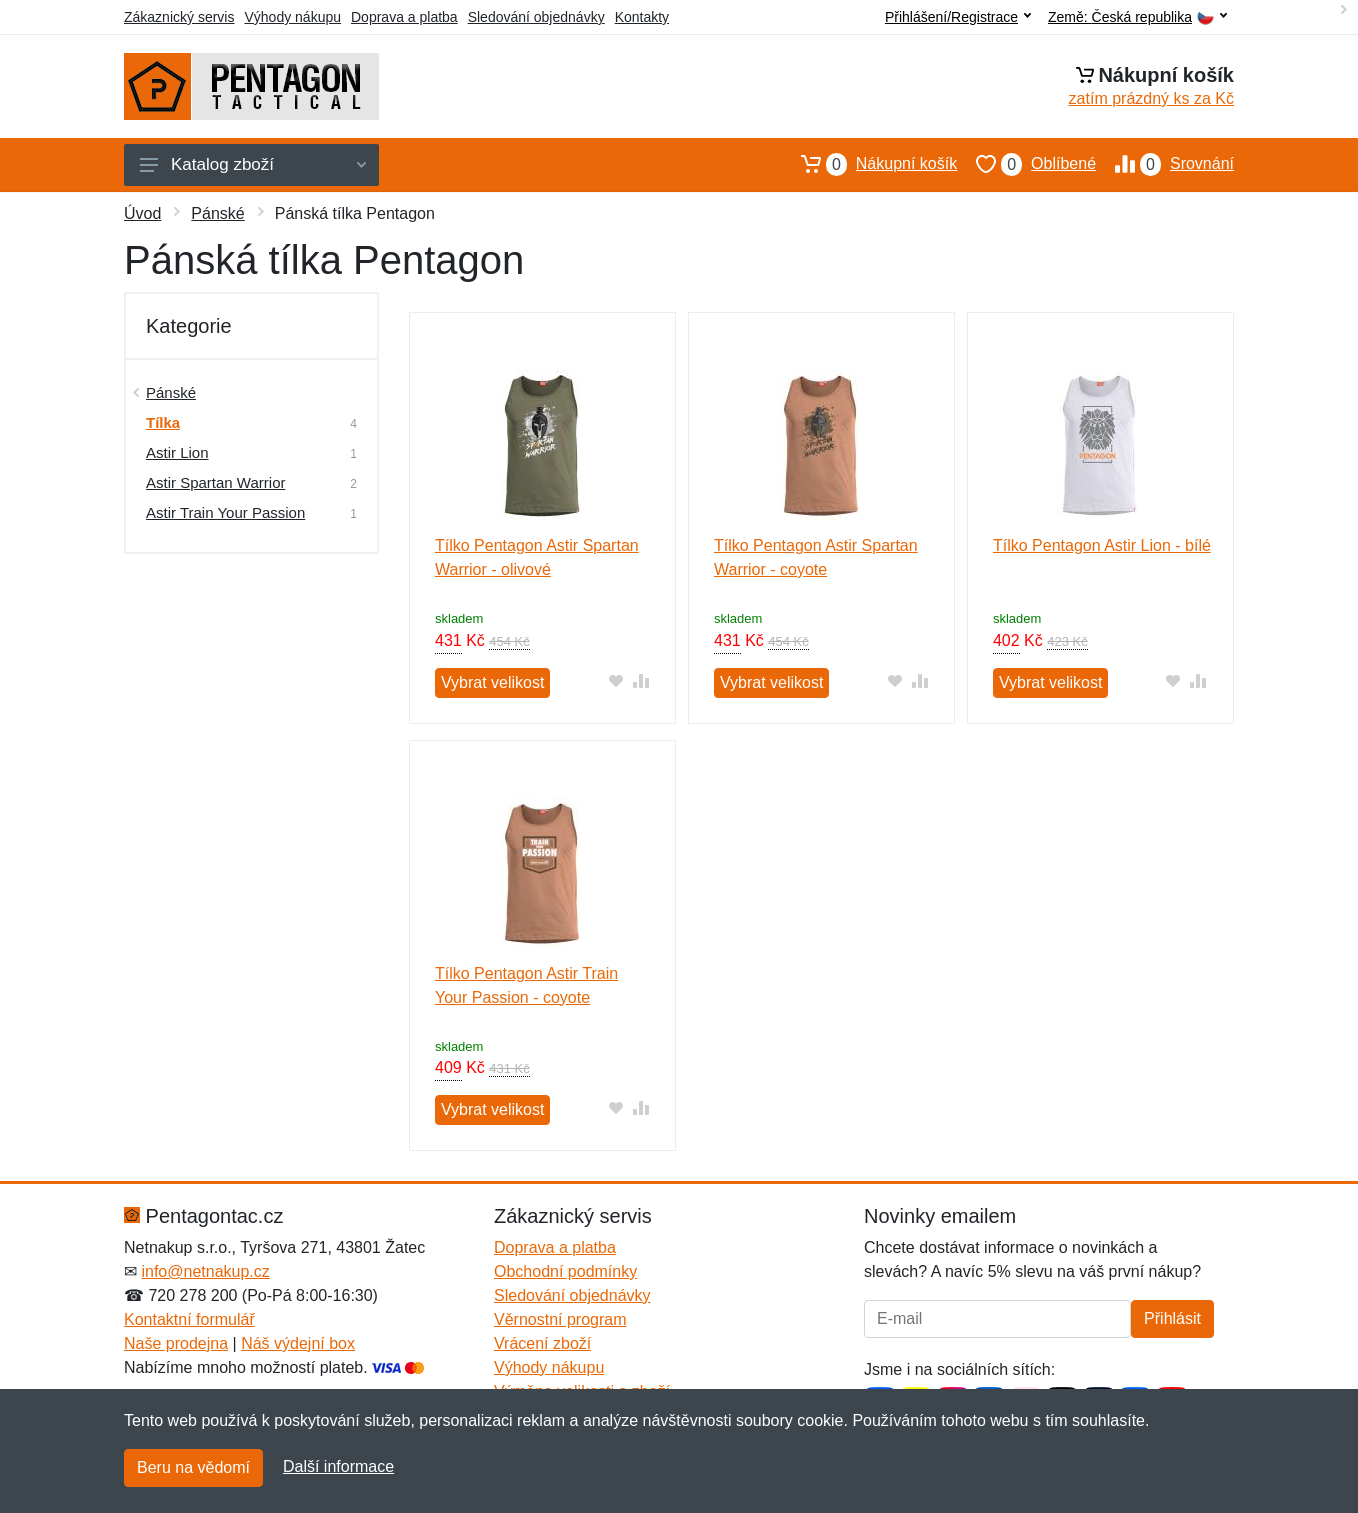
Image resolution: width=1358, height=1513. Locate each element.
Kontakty (642, 17)
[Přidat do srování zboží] (641, 680)
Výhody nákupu (292, 17)
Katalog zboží (253, 164)
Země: (1137, 17)
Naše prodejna (176, 1343)
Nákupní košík (869, 164)
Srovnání (1165, 164)
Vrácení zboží (542, 1343)
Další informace (338, 1466)
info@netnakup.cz (205, 1271)
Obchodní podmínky (565, 1271)
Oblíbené (1026, 164)
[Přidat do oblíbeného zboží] (616, 680)
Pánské (217, 213)
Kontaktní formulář (189, 1319)
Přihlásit (1172, 1318)
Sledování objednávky (536, 17)
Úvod (142, 213)
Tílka (163, 422)
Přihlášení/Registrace (958, 17)
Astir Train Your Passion (225, 512)
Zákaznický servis (179, 17)
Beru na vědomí (193, 1467)
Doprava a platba (404, 17)
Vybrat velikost (492, 682)
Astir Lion (177, 452)
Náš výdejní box (298, 1343)
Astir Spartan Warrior (215, 482)
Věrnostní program (560, 1319)
